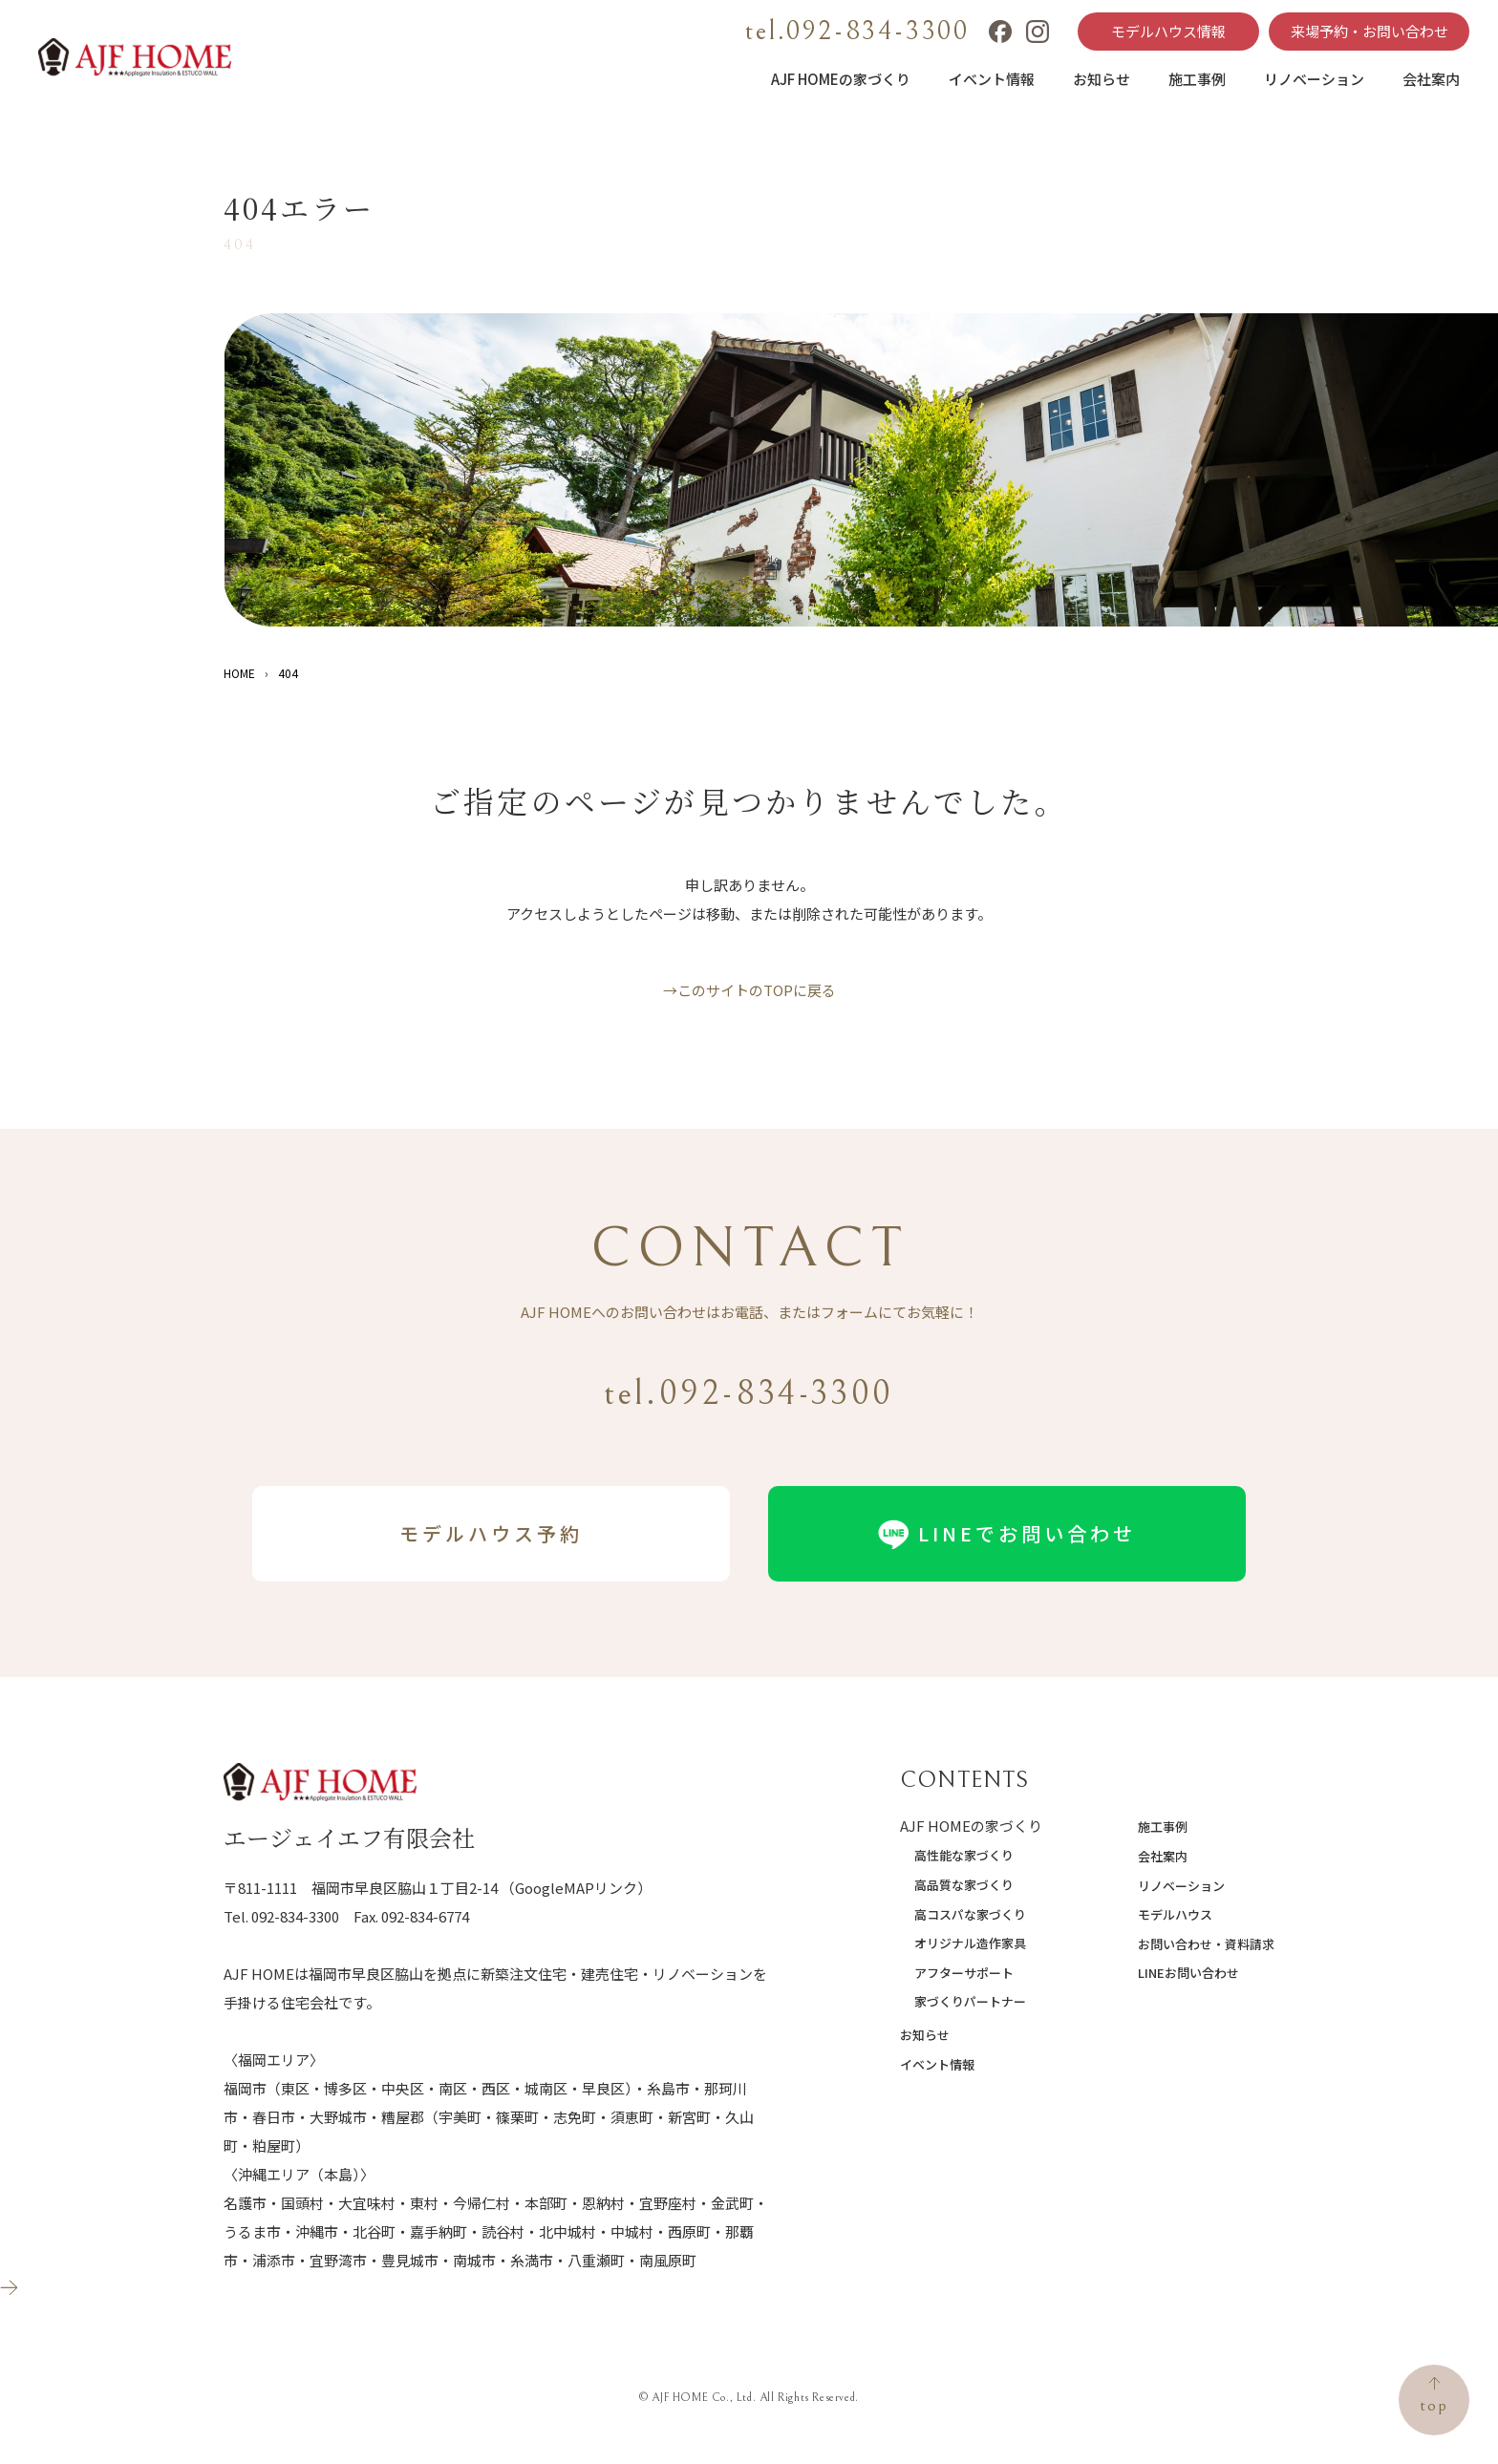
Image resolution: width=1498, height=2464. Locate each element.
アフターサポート (964, 1973)
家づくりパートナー (970, 2001)
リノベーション (1314, 79)
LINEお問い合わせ (1188, 1973)
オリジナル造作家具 (970, 1943)
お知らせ (1101, 79)
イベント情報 (992, 79)
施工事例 (1197, 79)
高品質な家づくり (964, 1885)
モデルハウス (1175, 1914)
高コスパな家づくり (970, 1914)
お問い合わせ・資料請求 (1206, 1944)
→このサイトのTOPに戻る (749, 990)
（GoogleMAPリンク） (576, 1888)
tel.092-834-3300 (857, 31)
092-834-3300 (295, 1916)
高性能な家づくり (964, 1855)
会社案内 (1431, 79)
